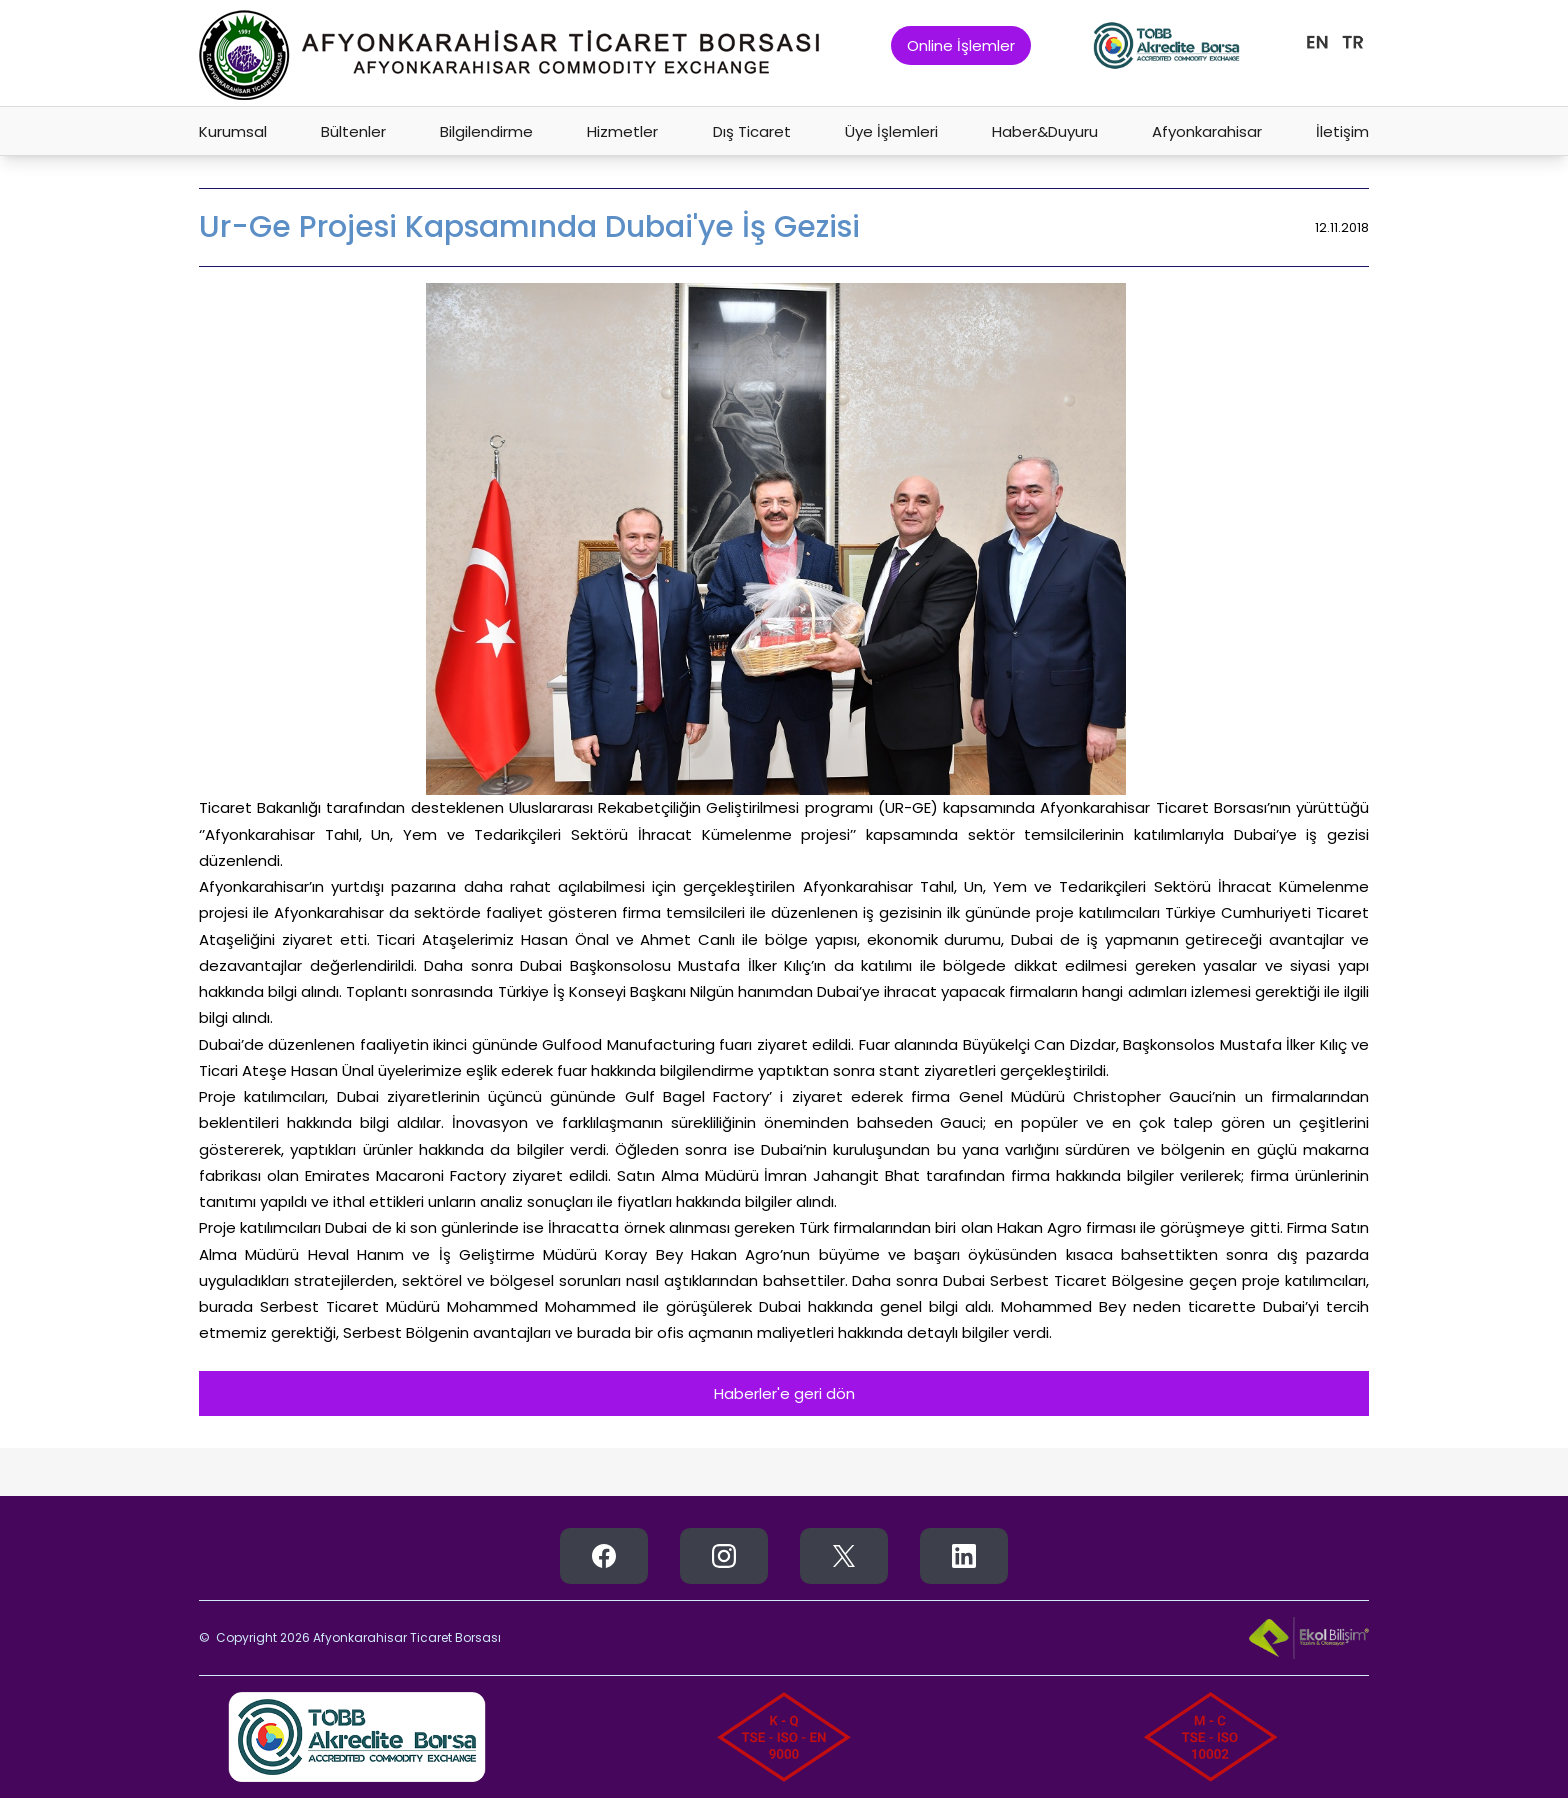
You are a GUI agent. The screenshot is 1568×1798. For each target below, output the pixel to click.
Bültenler (353, 131)
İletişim (1342, 131)
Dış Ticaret (752, 131)
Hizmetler (622, 131)
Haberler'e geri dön (784, 1393)
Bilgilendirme (486, 131)
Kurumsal (233, 131)
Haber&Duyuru (1045, 131)
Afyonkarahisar (1207, 131)
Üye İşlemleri (891, 131)
